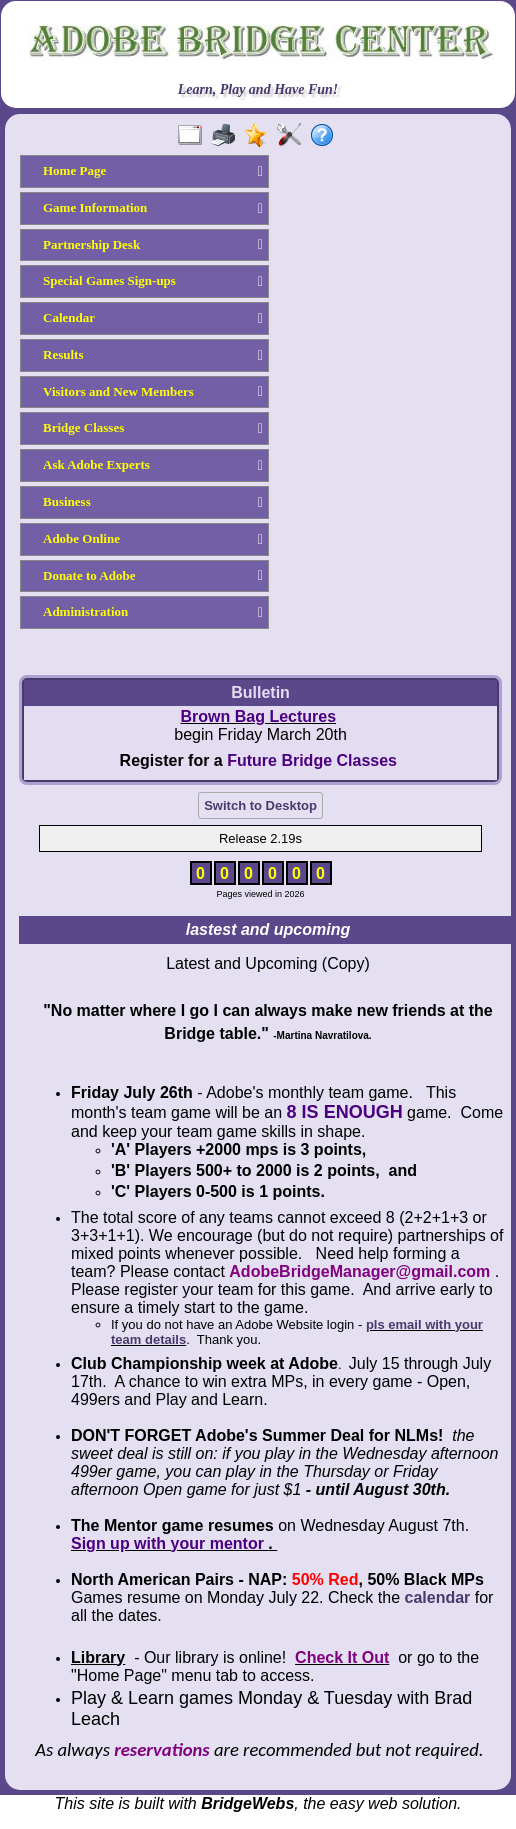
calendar (438, 1597)
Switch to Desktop (260, 805)
